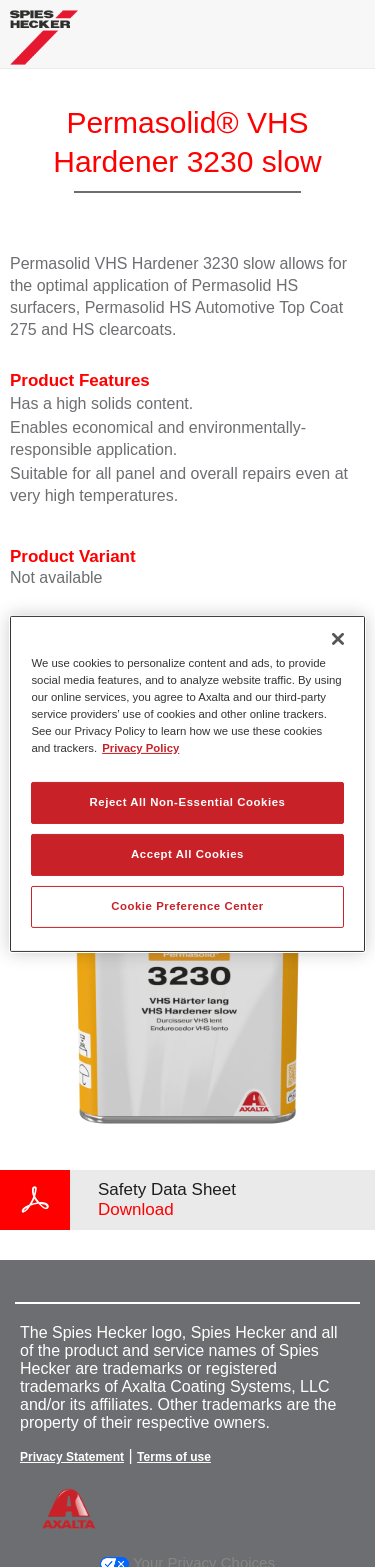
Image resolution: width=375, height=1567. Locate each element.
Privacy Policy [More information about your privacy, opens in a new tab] (140, 748)
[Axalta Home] (44, 45)
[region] (187, 783)
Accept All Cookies (187, 854)
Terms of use (174, 1457)
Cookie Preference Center (187, 906)
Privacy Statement (72, 1457)
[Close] (338, 638)
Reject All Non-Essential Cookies (187, 802)
